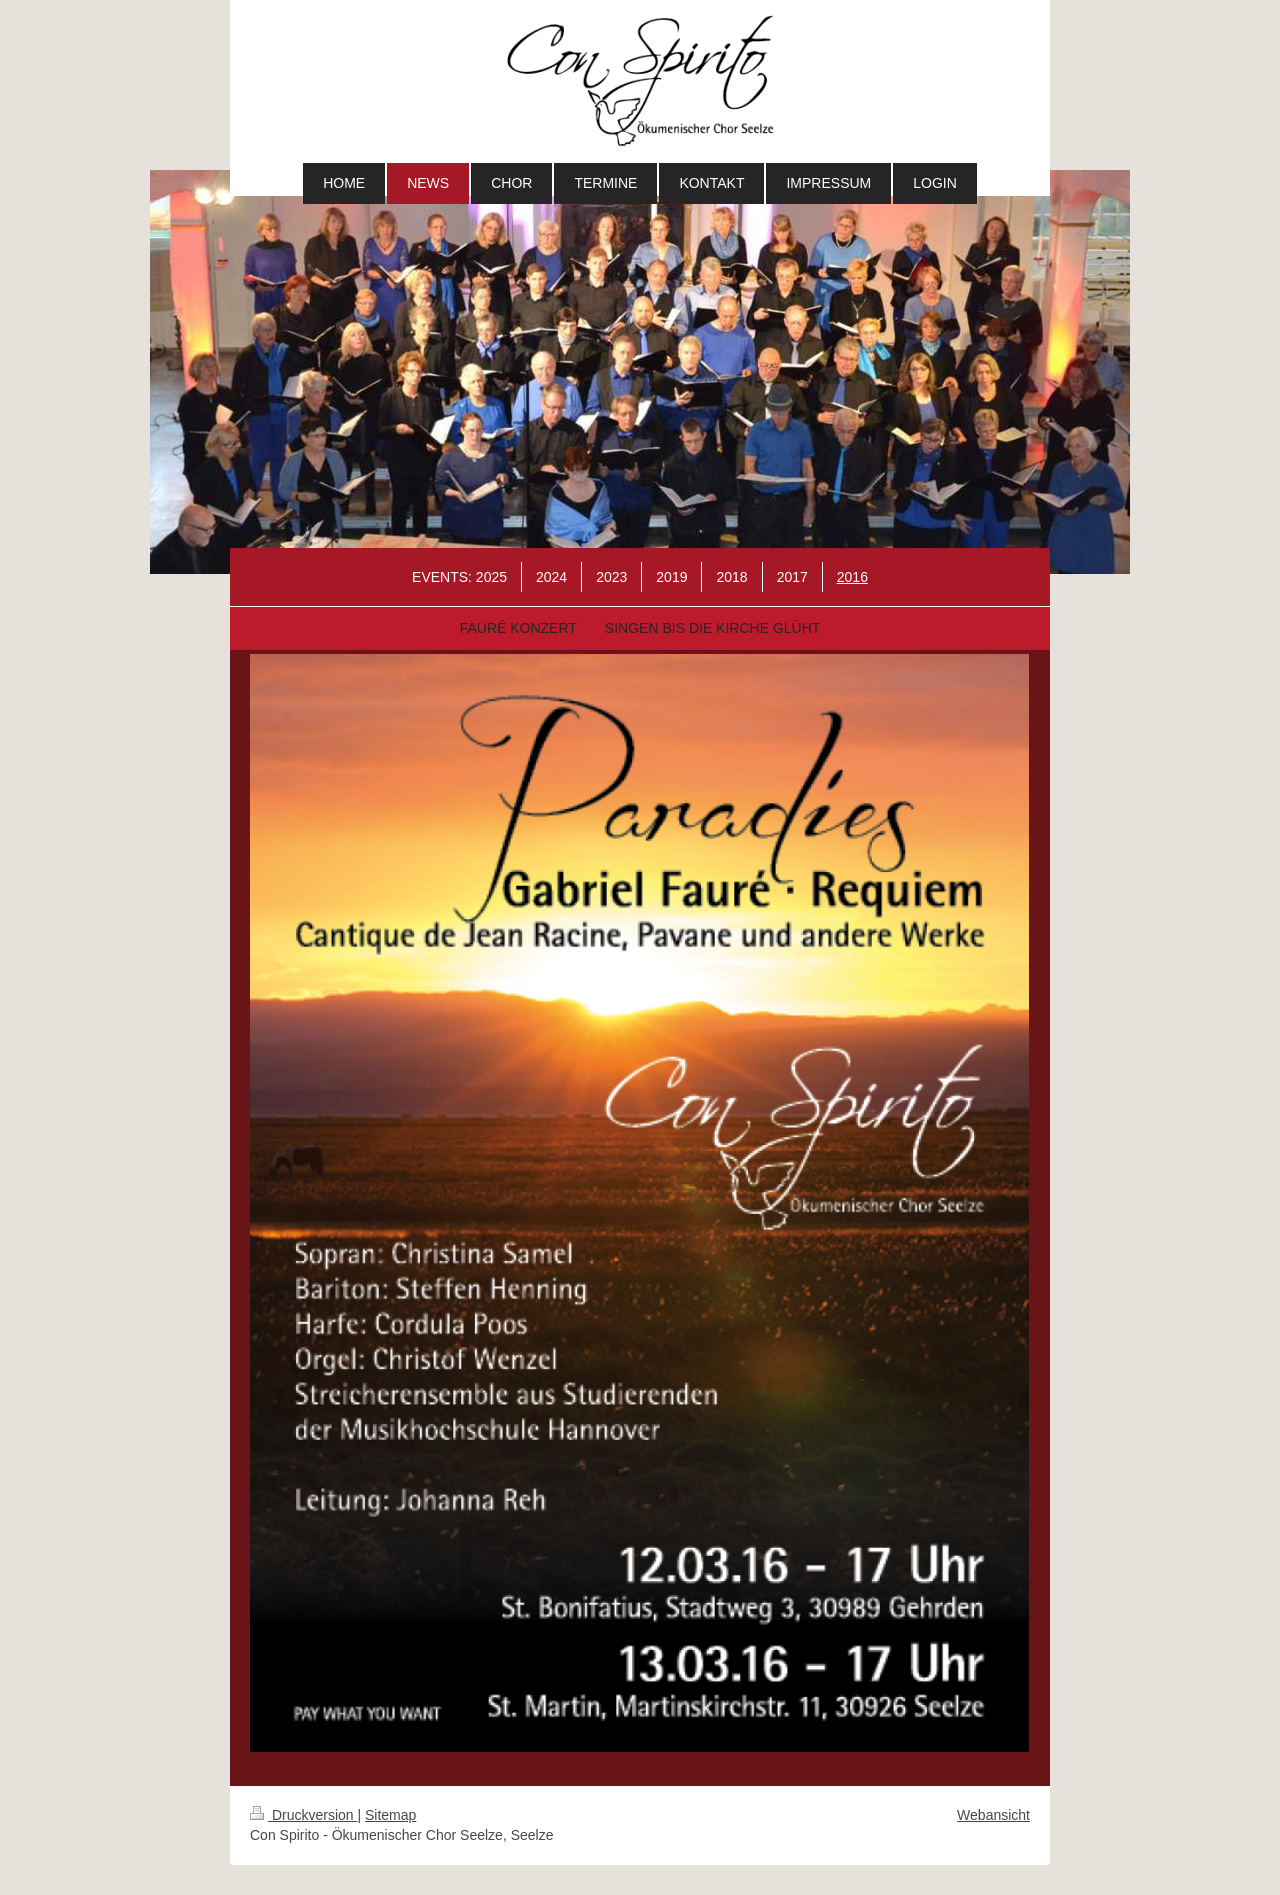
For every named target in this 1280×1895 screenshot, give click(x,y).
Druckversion (303, 1815)
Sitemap (390, 1815)
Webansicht (993, 1815)
